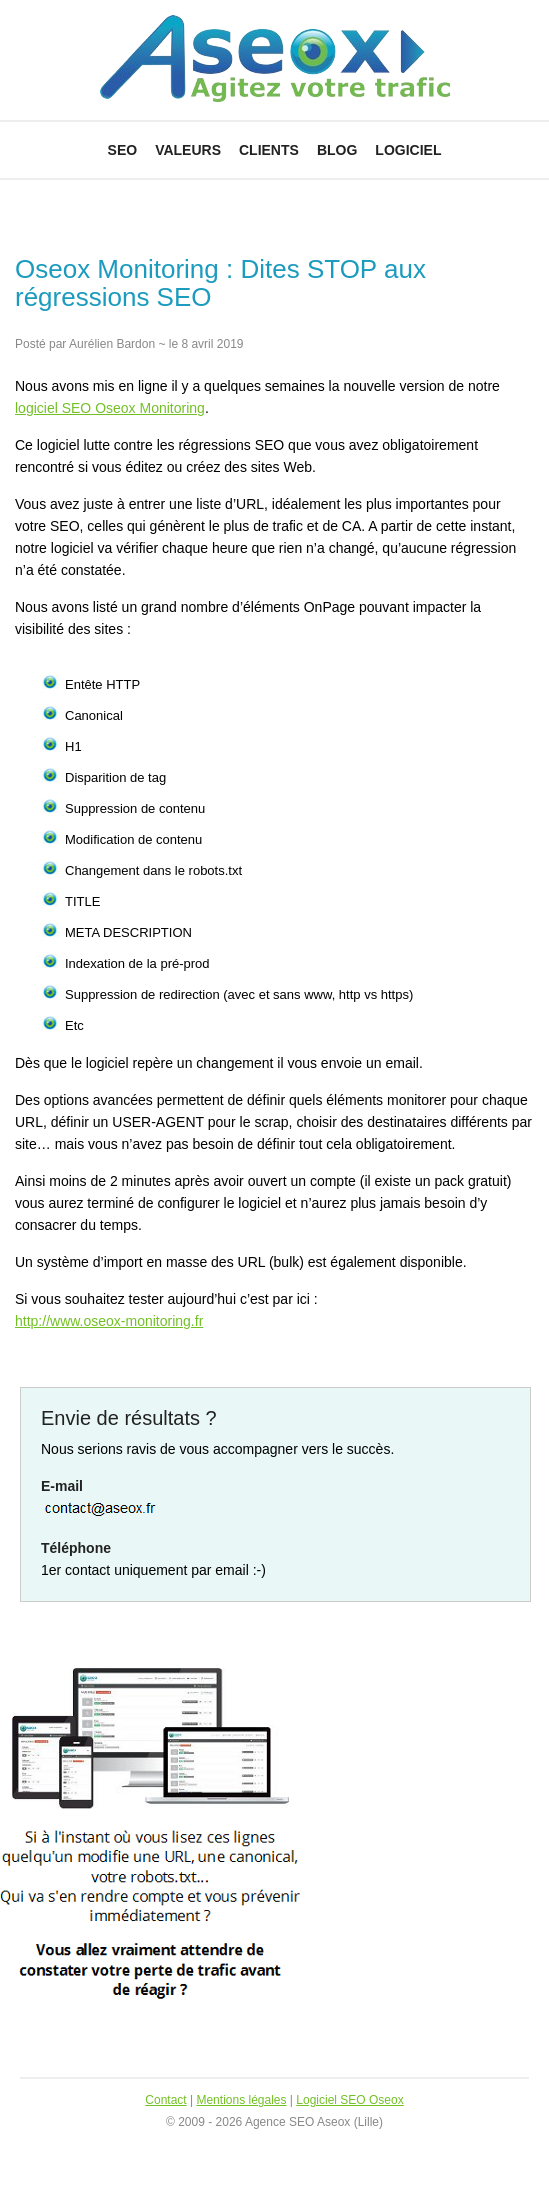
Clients (269, 150)
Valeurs (188, 150)
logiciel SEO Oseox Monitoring (110, 408)
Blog (337, 150)
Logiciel (408, 150)
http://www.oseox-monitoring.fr (109, 1321)
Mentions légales (241, 2100)
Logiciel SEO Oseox (349, 2100)
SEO (123, 150)
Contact (165, 2100)
